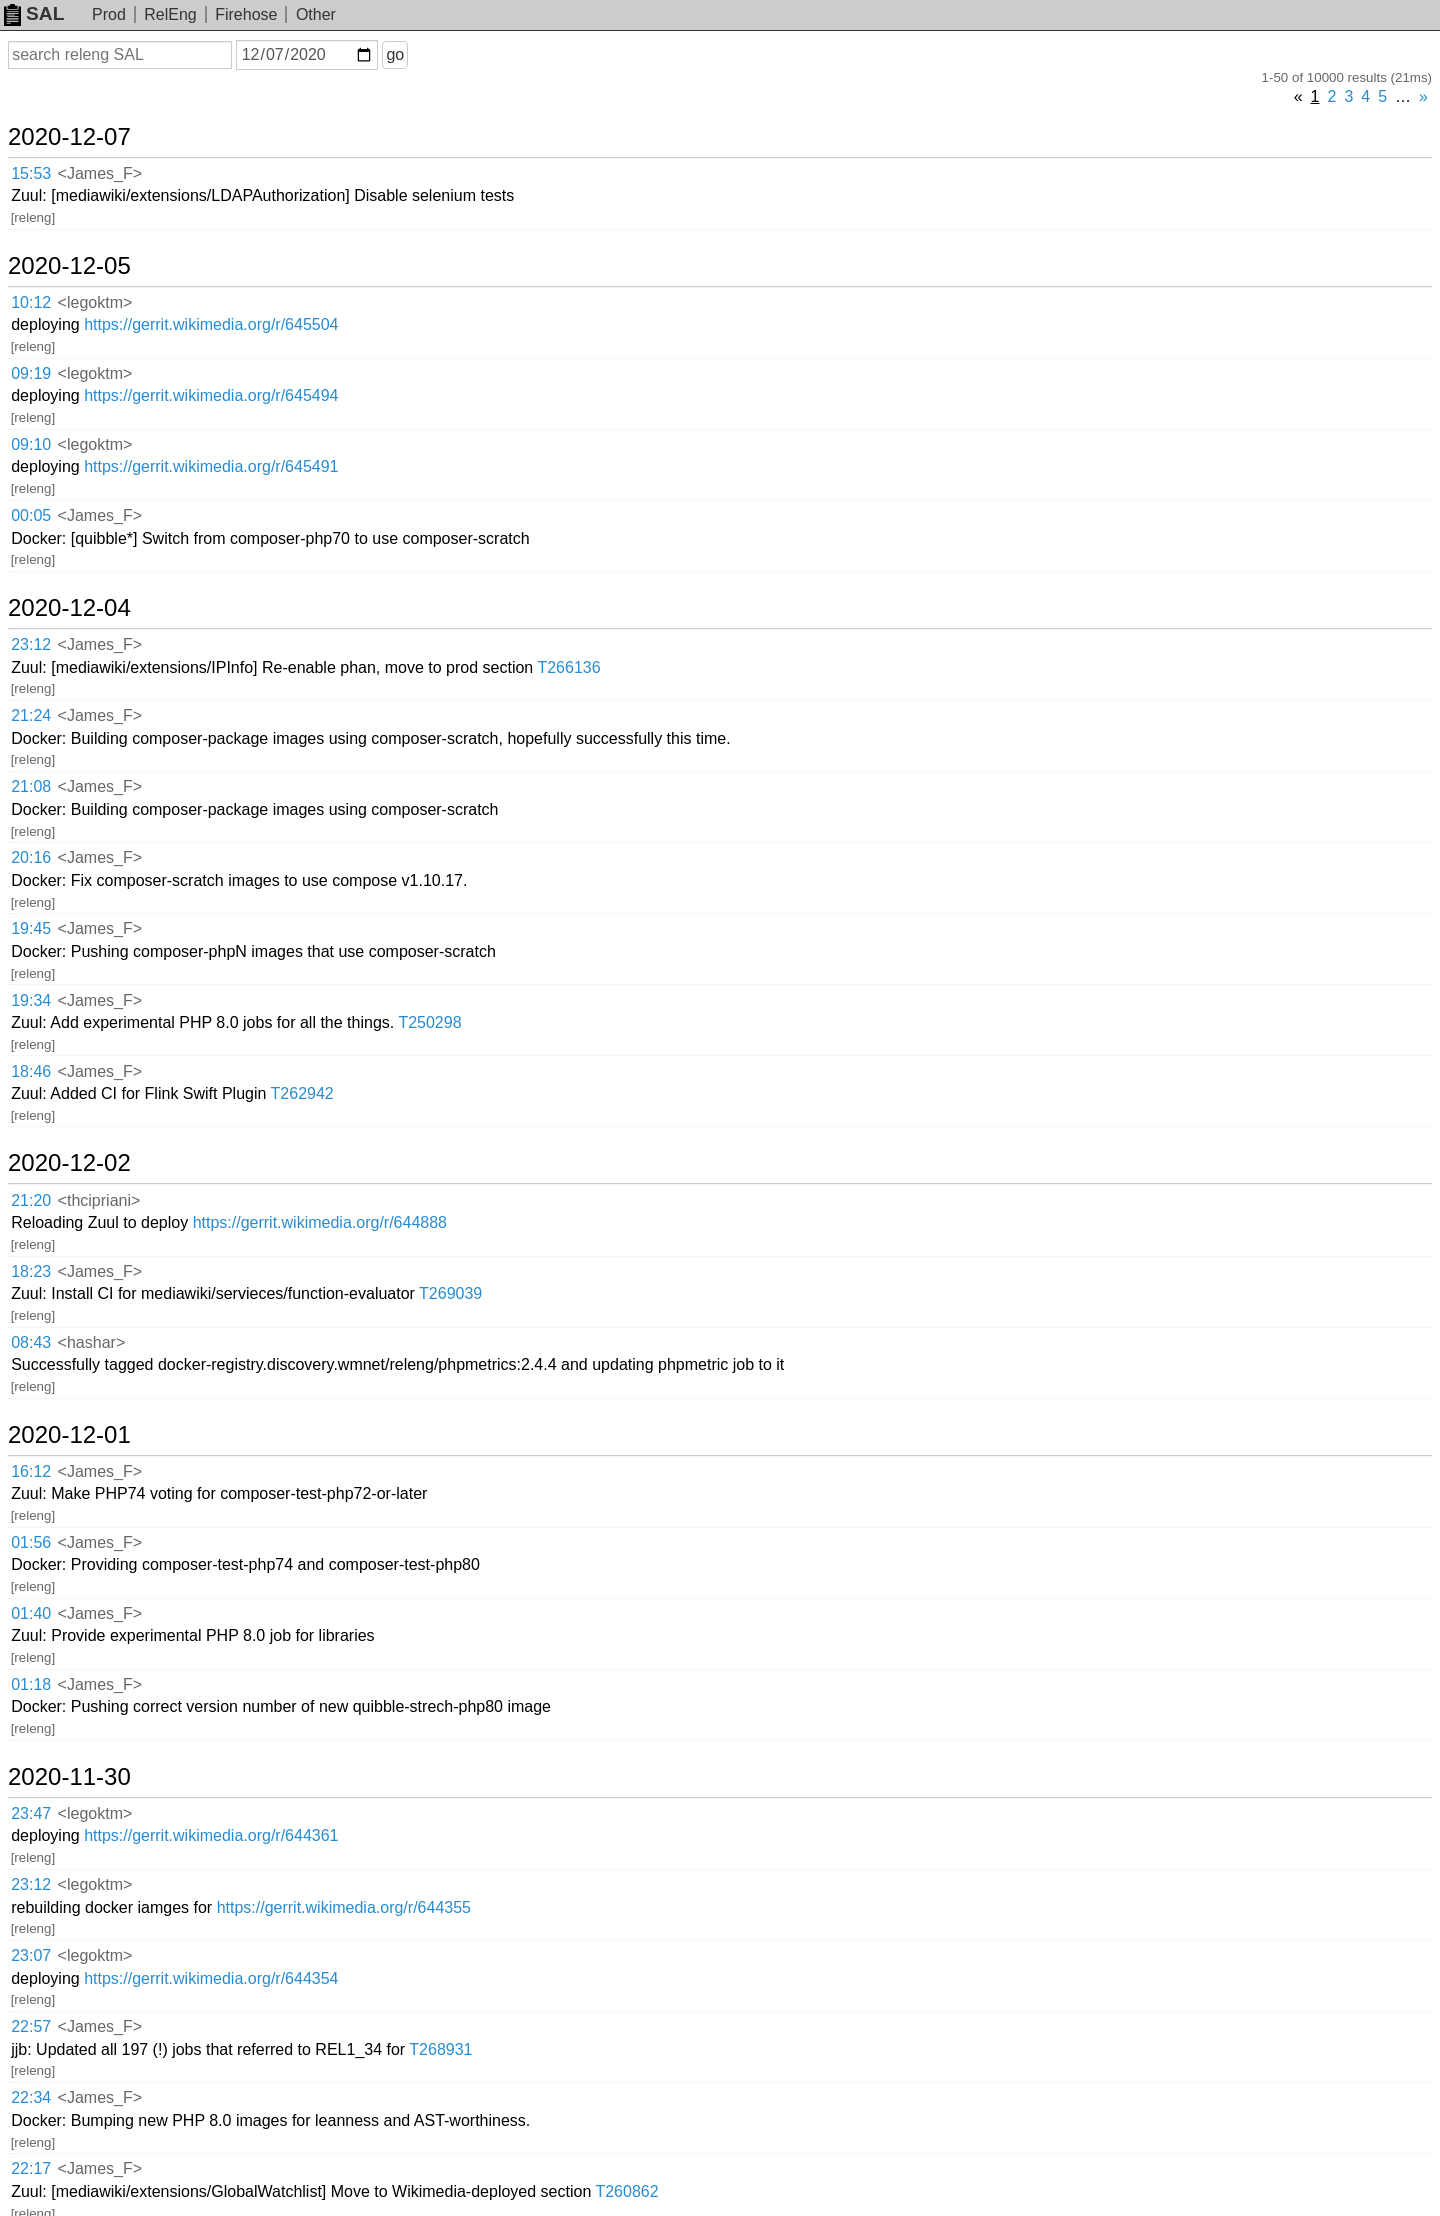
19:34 (31, 1000)
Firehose (246, 14)
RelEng (170, 14)
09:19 (31, 373)
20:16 (31, 857)
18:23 (31, 1271)
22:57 (31, 2026)
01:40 (31, 1613)
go (395, 54)
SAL (34, 13)
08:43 (31, 1342)
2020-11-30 (69, 1777)
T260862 (626, 2191)
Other (316, 14)
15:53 (31, 173)
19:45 (31, 928)
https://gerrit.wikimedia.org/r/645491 (211, 466)
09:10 (31, 444)
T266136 (568, 667)
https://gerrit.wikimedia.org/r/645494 (211, 395)
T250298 (429, 1022)
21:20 (31, 1200)
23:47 (31, 1813)
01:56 (31, 1542)
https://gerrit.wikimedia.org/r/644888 (320, 1222)
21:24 (31, 715)
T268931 (440, 2049)
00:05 (31, 515)
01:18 (31, 1684)
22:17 (31, 2168)
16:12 (31, 1471)
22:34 (31, 2097)
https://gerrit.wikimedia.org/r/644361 (211, 1835)
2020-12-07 (69, 137)
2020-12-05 (69, 266)
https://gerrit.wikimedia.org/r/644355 (344, 1907)
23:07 (31, 1955)
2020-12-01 (69, 1435)
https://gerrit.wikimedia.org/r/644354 (211, 1978)
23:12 (31, 644)
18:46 (31, 1071)
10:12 (31, 302)
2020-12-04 (69, 608)
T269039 (450, 1293)
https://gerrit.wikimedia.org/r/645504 (211, 324)
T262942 (302, 1093)
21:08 (31, 786)
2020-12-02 (69, 1163)
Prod (109, 14)
